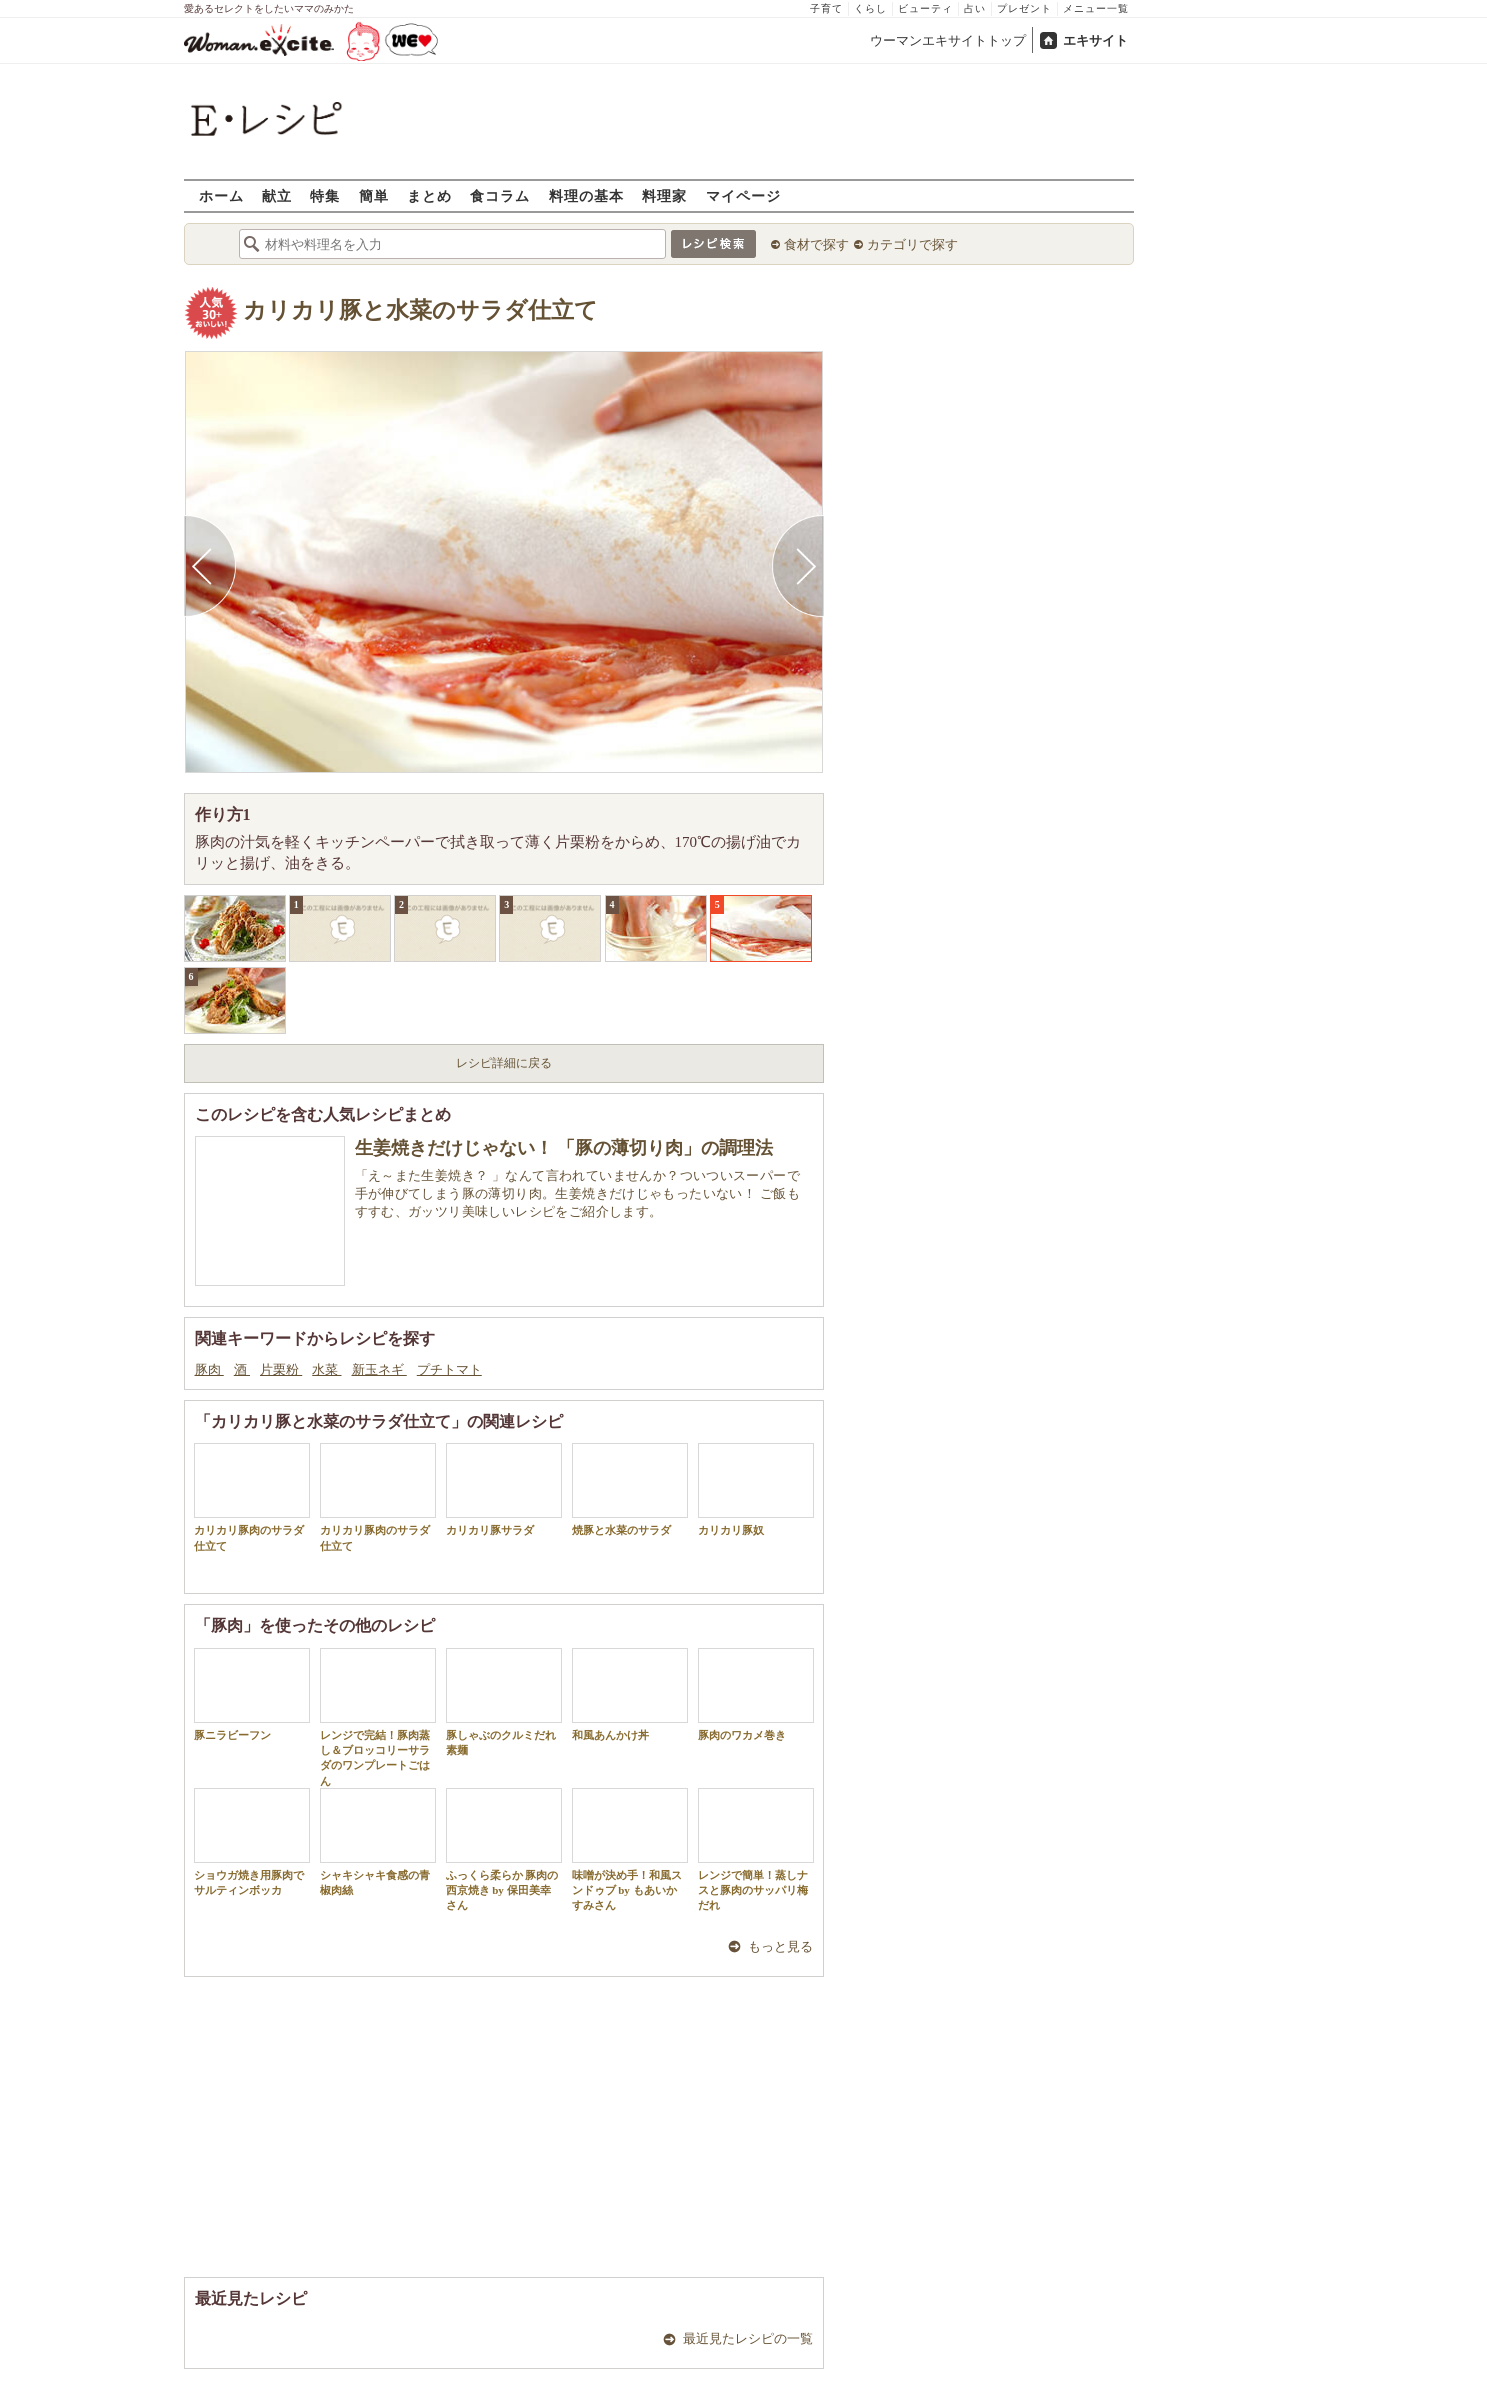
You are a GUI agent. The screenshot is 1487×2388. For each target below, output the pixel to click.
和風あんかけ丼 (630, 1694)
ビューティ (925, 8)
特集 (325, 195)
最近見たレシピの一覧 (748, 2338)
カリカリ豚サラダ (504, 1489)
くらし (870, 8)
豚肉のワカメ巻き (756, 1694)
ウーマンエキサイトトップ (948, 40)
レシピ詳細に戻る (504, 1063)
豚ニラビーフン (252, 1694)
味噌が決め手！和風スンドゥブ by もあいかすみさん (630, 1850)
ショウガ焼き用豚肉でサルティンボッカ (252, 1842)
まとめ (429, 195)
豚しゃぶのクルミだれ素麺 (504, 1702)
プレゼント (1024, 8)
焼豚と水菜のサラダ (630, 1489)
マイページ (743, 195)
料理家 (664, 195)
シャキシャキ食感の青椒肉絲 (378, 1842)
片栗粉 (281, 1369)
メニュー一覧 (1096, 8)
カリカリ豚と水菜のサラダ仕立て (420, 310)
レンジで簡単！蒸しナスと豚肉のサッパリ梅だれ (756, 1850)
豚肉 (209, 1369)
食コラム (500, 195)
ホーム (221, 195)
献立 (277, 195)
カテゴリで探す (912, 244)
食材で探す (816, 244)
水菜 (326, 1369)
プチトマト (449, 1369)
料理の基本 (586, 195)
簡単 (374, 195)
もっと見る (780, 1946)
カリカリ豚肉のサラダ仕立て (252, 1497)
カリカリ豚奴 (756, 1489)
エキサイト (1095, 40)
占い (975, 8)
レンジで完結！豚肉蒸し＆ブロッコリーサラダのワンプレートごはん (378, 1717)
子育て (826, 8)
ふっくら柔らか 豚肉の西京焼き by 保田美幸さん (504, 1850)
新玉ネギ (379, 1369)
